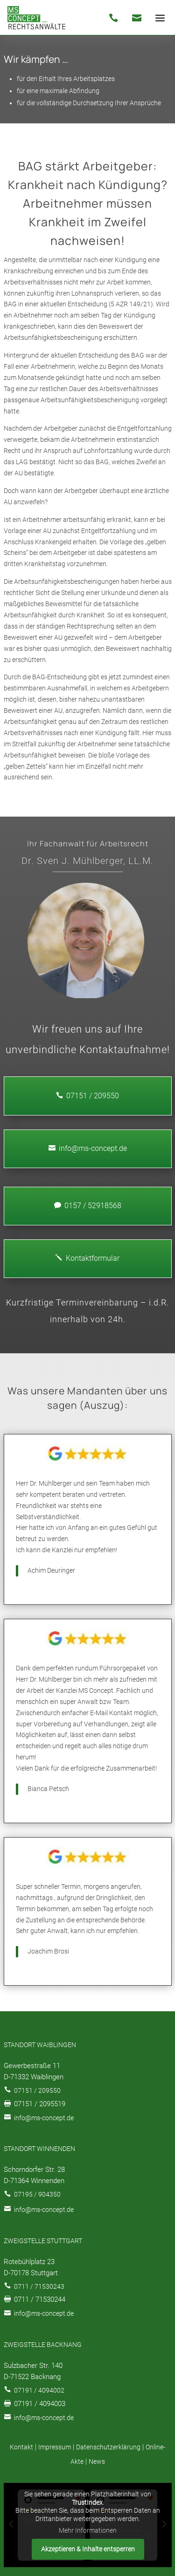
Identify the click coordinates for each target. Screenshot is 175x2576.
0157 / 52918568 (87, 1205)
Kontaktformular (87, 1258)
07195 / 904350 (37, 2194)
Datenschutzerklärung (108, 2447)
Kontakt (21, 2447)
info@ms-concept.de (88, 1148)
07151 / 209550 (37, 2090)
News (97, 2461)
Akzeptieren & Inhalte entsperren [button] (87, 2548)
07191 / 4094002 (39, 2390)
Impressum (54, 2447)
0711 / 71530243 (39, 2286)
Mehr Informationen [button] (88, 2530)
